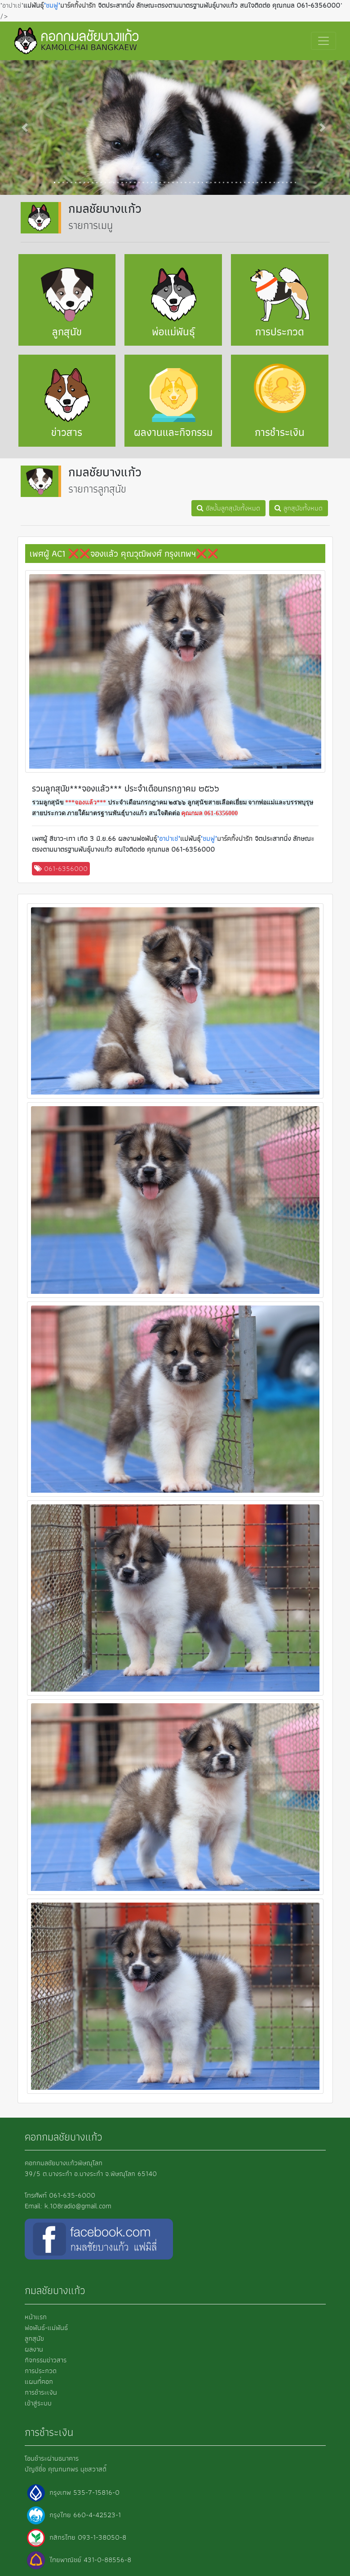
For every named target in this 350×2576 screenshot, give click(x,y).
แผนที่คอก (39, 2381)
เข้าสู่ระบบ (38, 2403)
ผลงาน (34, 2349)
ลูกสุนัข (34, 2338)
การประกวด (41, 2370)
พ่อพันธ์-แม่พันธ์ (46, 2327)
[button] (26, 127)
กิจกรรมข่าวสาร (45, 2359)
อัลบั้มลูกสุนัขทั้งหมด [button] (228, 508)
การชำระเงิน (41, 2392)
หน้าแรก (36, 2316)
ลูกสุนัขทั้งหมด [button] (299, 508)
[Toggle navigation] (323, 41)
